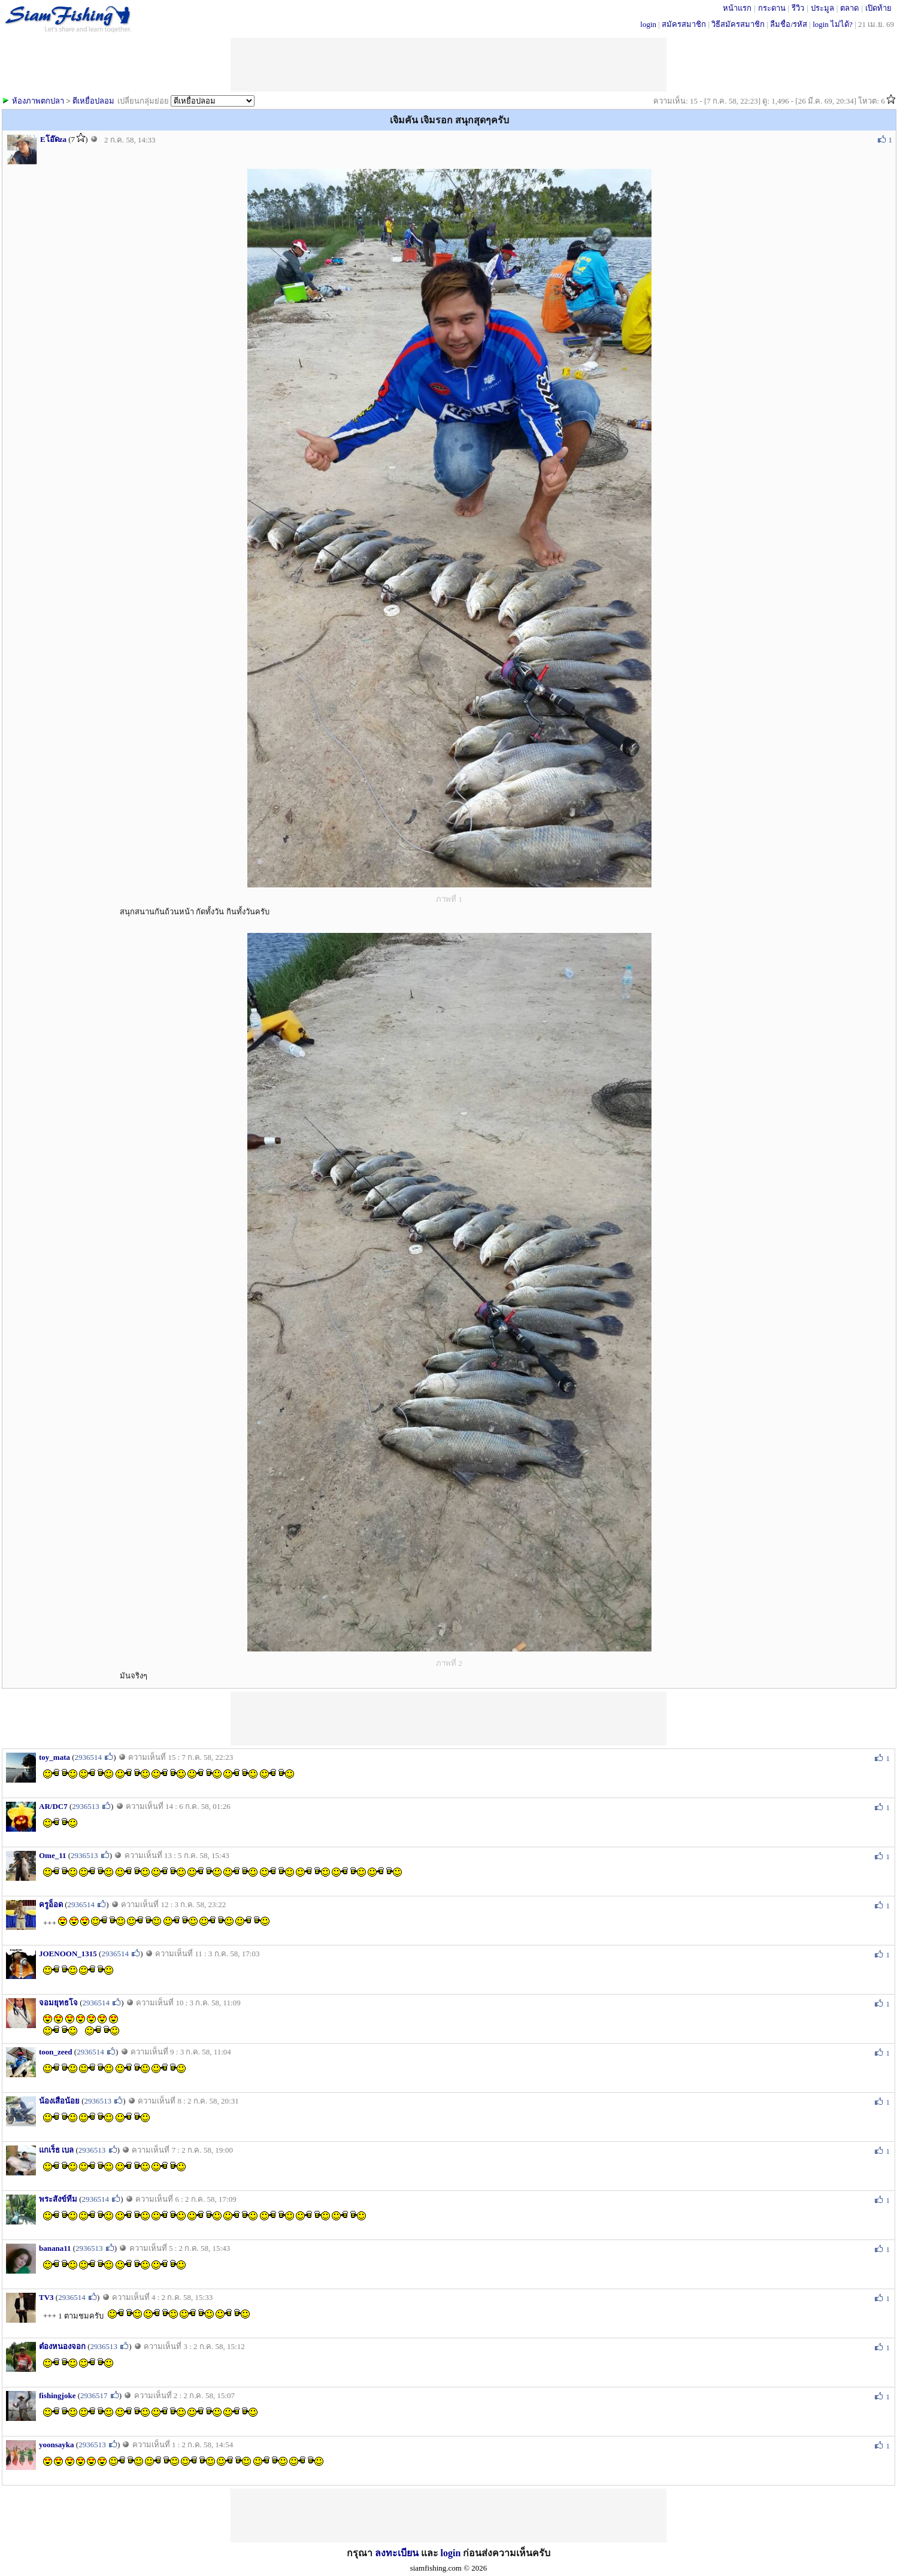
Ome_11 (52, 1855)
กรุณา (361, 2553)
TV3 (46, 2297)
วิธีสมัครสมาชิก (738, 24)
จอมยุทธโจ (58, 2002)
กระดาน (772, 8)
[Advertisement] (448, 1718)
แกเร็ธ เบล (56, 2149)
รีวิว (798, 8)
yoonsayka (56, 2444)
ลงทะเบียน (397, 2553)
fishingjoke (57, 2395)
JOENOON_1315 (68, 1953)
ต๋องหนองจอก (62, 2346)
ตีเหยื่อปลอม (93, 100)
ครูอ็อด (51, 1904)
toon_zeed (55, 2051)
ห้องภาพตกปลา (38, 100)
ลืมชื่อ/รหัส (788, 24)
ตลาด (849, 8)
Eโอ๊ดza (53, 139)
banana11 (55, 2248)
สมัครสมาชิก (684, 24)
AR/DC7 (53, 1806)
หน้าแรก (737, 8)
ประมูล (822, 8)
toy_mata (54, 1757)
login (648, 24)
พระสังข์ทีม (58, 2199)
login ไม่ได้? (833, 24)
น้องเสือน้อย (59, 2100)
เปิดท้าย (878, 8)
